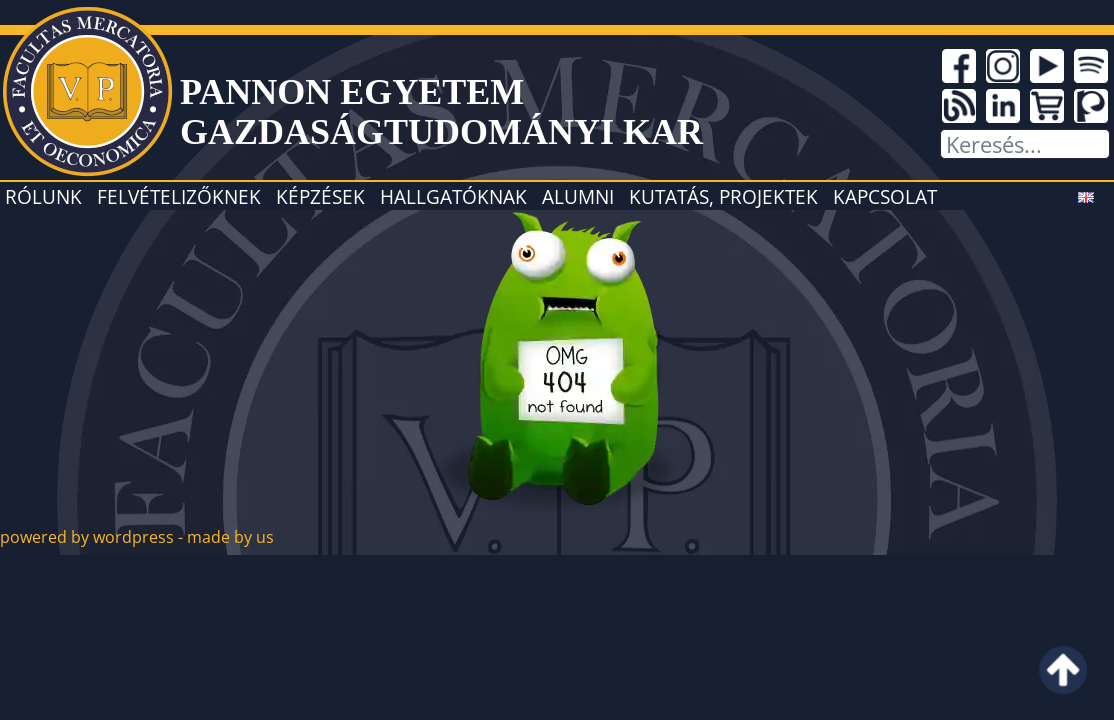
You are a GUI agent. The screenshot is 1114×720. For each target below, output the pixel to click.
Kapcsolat (885, 196)
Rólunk (43, 196)
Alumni (578, 196)
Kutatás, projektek (723, 196)
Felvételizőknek (179, 196)
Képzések (320, 196)
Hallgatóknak (453, 196)
